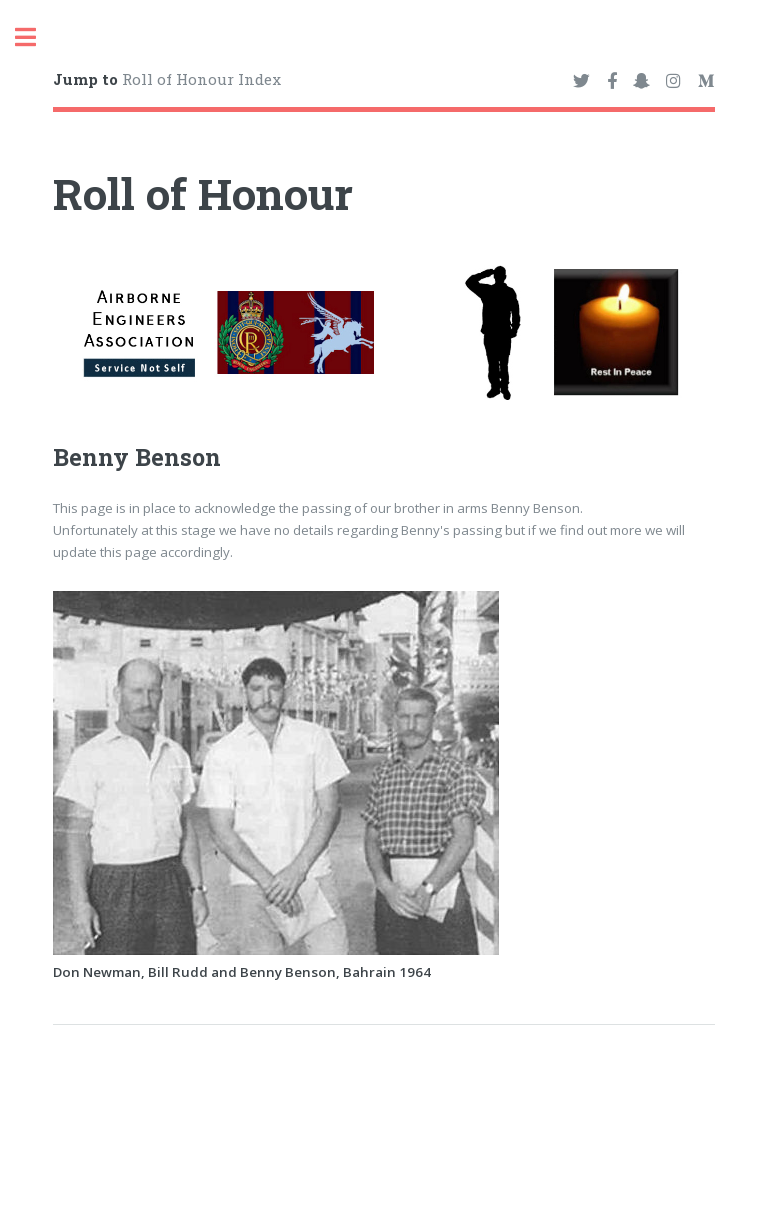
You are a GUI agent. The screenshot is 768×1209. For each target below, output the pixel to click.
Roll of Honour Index (167, 79)
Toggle (36, 37)
